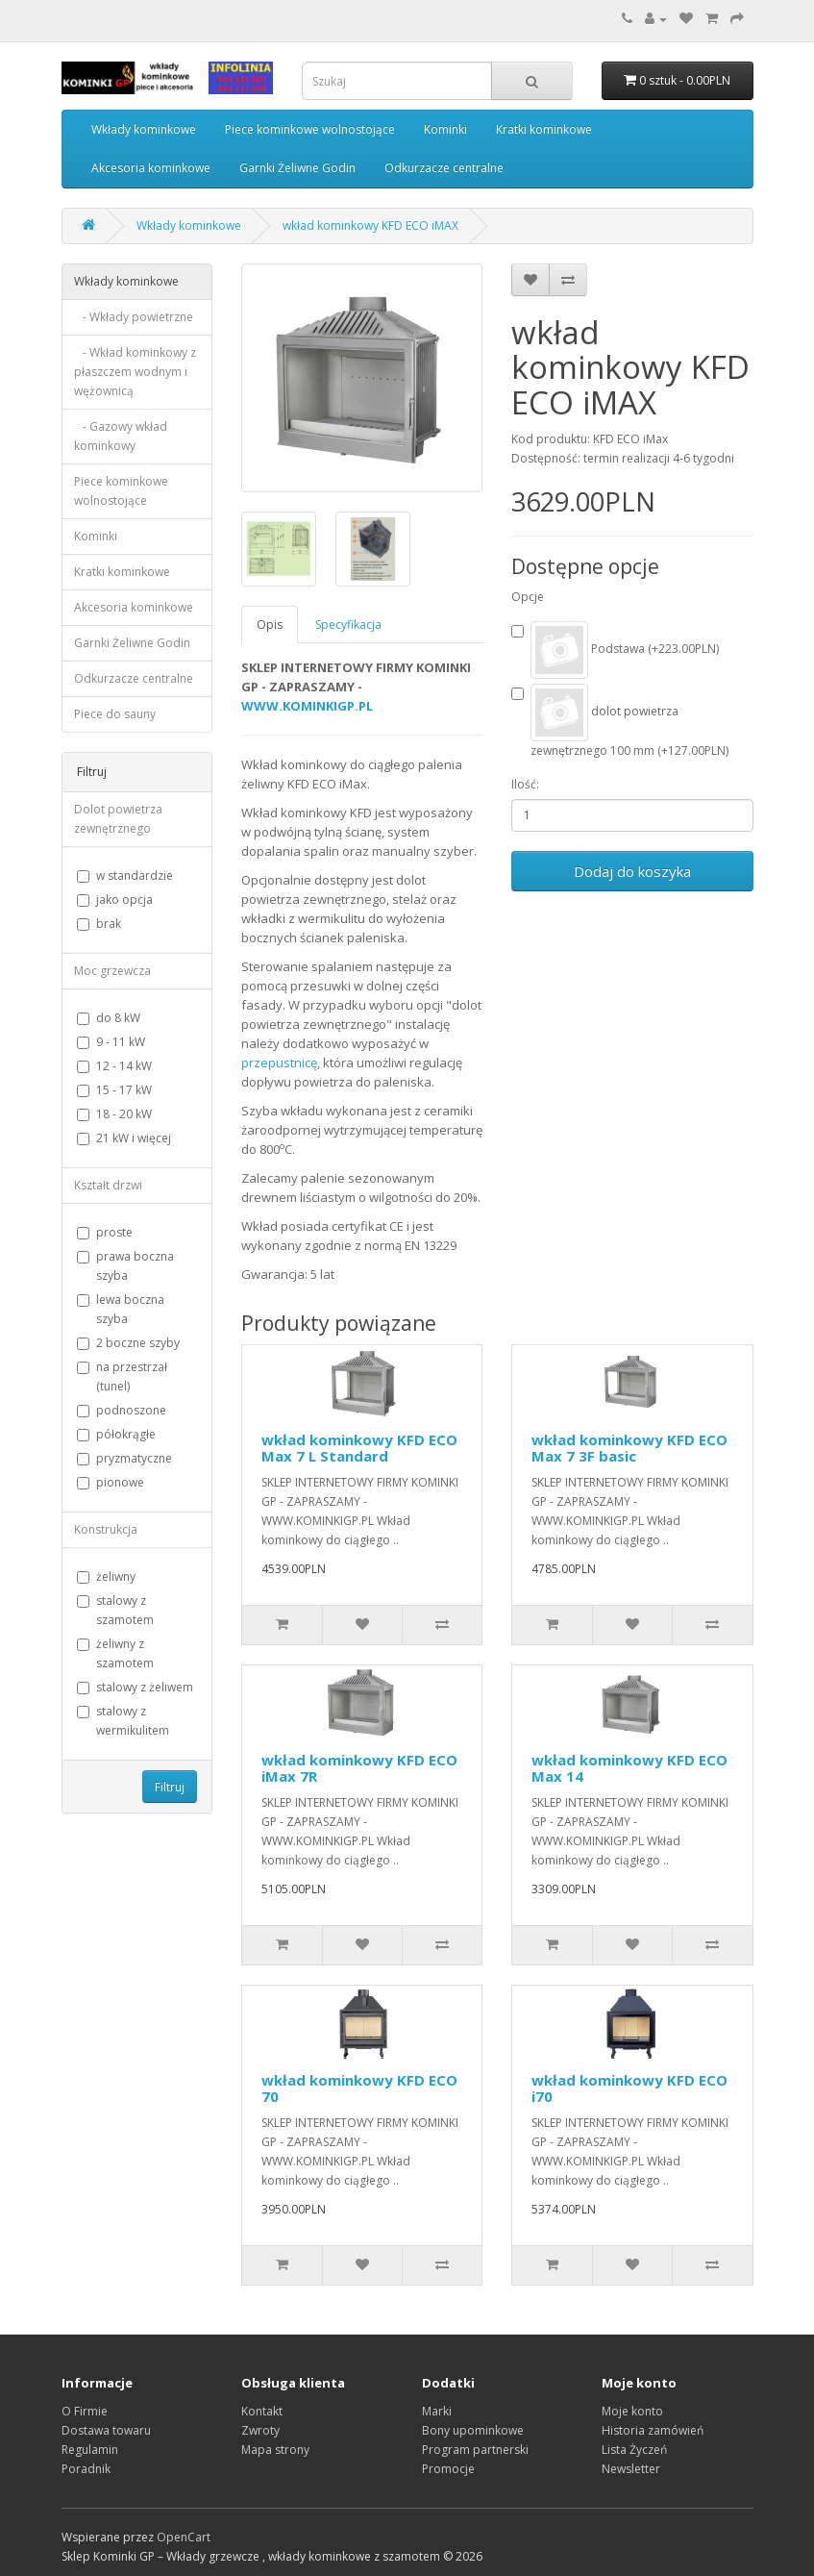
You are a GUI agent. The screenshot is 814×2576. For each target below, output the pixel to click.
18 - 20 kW (114, 1114)
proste (105, 1232)
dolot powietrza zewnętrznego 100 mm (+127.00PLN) (619, 721)
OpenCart (183, 2537)
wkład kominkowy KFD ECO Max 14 (629, 1768)
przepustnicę (279, 1062)
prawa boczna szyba (125, 1266)
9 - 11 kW (111, 1042)
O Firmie (85, 2411)
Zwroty (260, 2430)
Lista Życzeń (634, 2449)
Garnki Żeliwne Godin (297, 168)
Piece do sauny (115, 714)
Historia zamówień (652, 2430)
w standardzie (125, 875)
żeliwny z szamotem (115, 1653)
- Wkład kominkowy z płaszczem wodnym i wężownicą (135, 371)
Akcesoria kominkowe (150, 168)
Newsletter (631, 2469)
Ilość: (525, 784)
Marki (437, 2411)
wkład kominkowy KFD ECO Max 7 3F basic (629, 1447)
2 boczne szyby (128, 1343)
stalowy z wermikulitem (123, 1720)
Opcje (527, 596)
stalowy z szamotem (115, 1610)
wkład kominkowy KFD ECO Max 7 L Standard (359, 1447)
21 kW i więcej (124, 1138)
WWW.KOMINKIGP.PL (307, 705)
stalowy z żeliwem (135, 1687)
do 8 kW (108, 1018)
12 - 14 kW (114, 1066)
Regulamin (90, 2449)
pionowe (110, 1482)
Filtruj (170, 1787)
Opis (270, 624)
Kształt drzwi (108, 1185)
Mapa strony (275, 2449)
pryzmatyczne (124, 1458)
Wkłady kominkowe (143, 129)
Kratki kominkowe (544, 129)
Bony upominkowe (473, 2430)
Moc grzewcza (112, 971)
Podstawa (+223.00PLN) (615, 650)
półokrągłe (116, 1434)
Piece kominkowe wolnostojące (310, 129)
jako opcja (115, 899)
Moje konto (632, 2411)
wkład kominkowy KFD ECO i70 (629, 2088)
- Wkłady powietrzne (133, 317)
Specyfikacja (348, 624)
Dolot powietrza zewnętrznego (118, 819)
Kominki (445, 129)
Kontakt (262, 2411)
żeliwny (106, 1576)
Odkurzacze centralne (444, 168)
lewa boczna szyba (120, 1309)
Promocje (448, 2469)
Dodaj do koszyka (632, 871)
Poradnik (86, 2469)
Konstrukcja (105, 1529)
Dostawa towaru (106, 2430)
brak (99, 923)
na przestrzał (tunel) (122, 1376)
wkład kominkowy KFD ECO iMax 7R (359, 1768)
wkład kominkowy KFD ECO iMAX (370, 225)
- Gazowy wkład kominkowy (120, 436)
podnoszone (121, 1410)
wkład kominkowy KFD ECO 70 (359, 2088)
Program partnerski (475, 2449)
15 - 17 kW (114, 1090)
